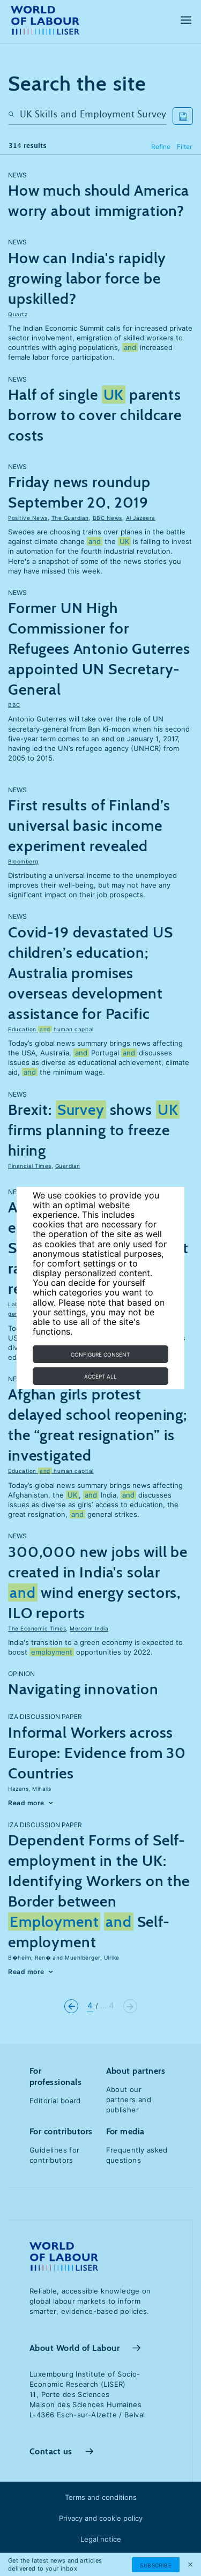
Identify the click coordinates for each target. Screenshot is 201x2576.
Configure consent (100, 1354)
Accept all (100, 1376)
